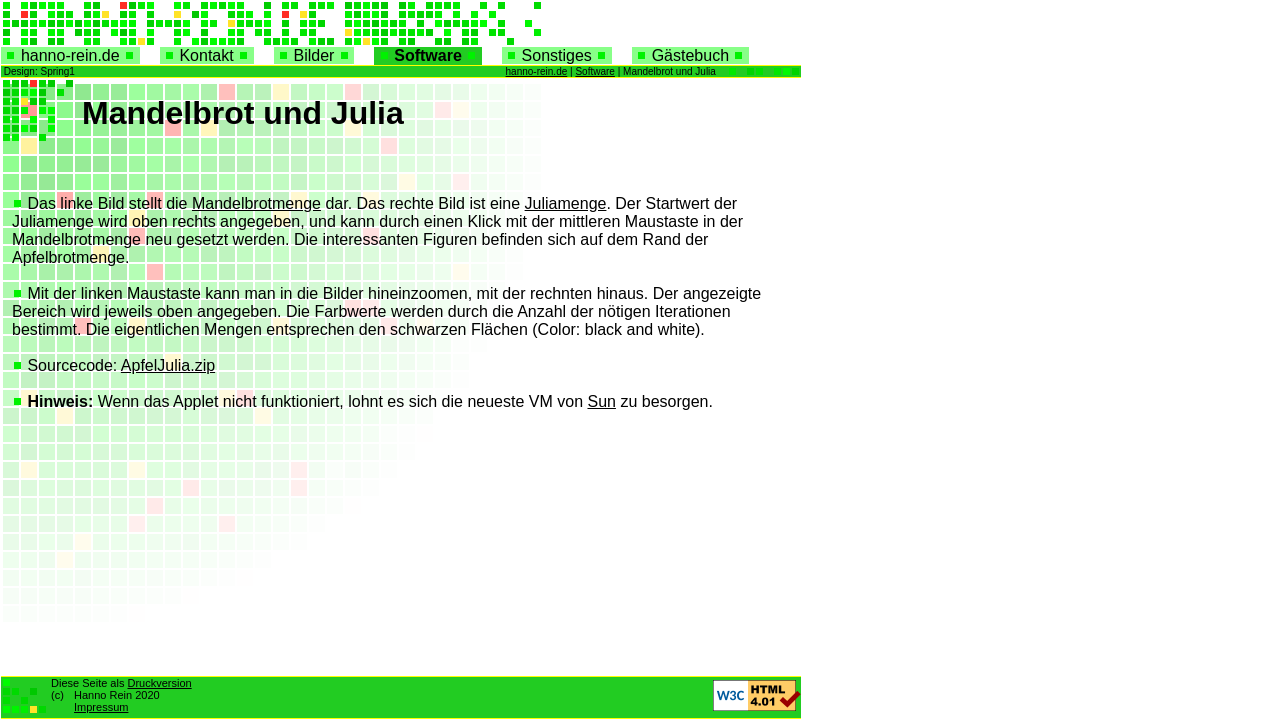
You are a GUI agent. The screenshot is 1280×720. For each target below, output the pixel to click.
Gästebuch (690, 55)
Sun (601, 401)
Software (427, 55)
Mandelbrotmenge (256, 203)
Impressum (101, 707)
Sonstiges (557, 55)
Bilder (314, 55)
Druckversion (159, 683)
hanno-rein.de (70, 55)
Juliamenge (566, 203)
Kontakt (207, 55)
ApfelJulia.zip (168, 365)
